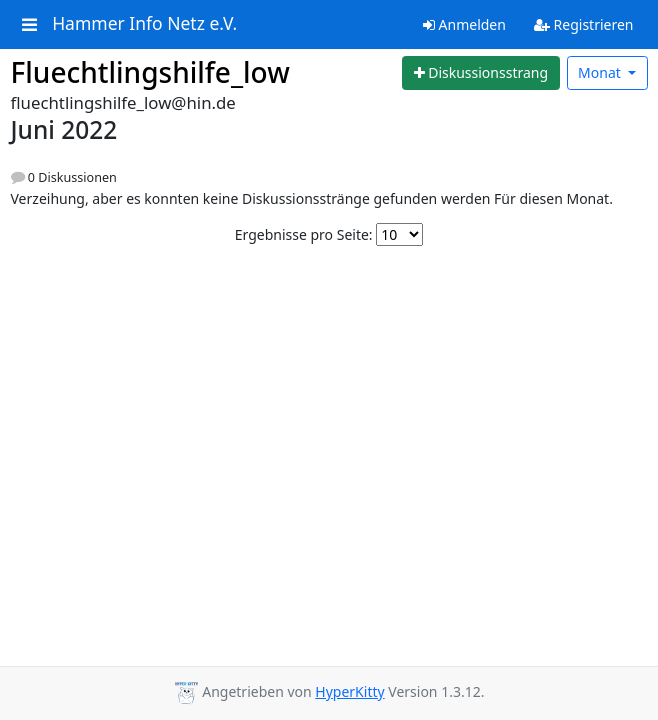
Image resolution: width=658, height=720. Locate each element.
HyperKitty (349, 691)
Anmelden (464, 24)
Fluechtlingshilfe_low (150, 72)
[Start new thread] (481, 73)
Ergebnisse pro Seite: (304, 234)
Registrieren (584, 24)
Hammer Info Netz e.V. (144, 24)
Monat (601, 72)
